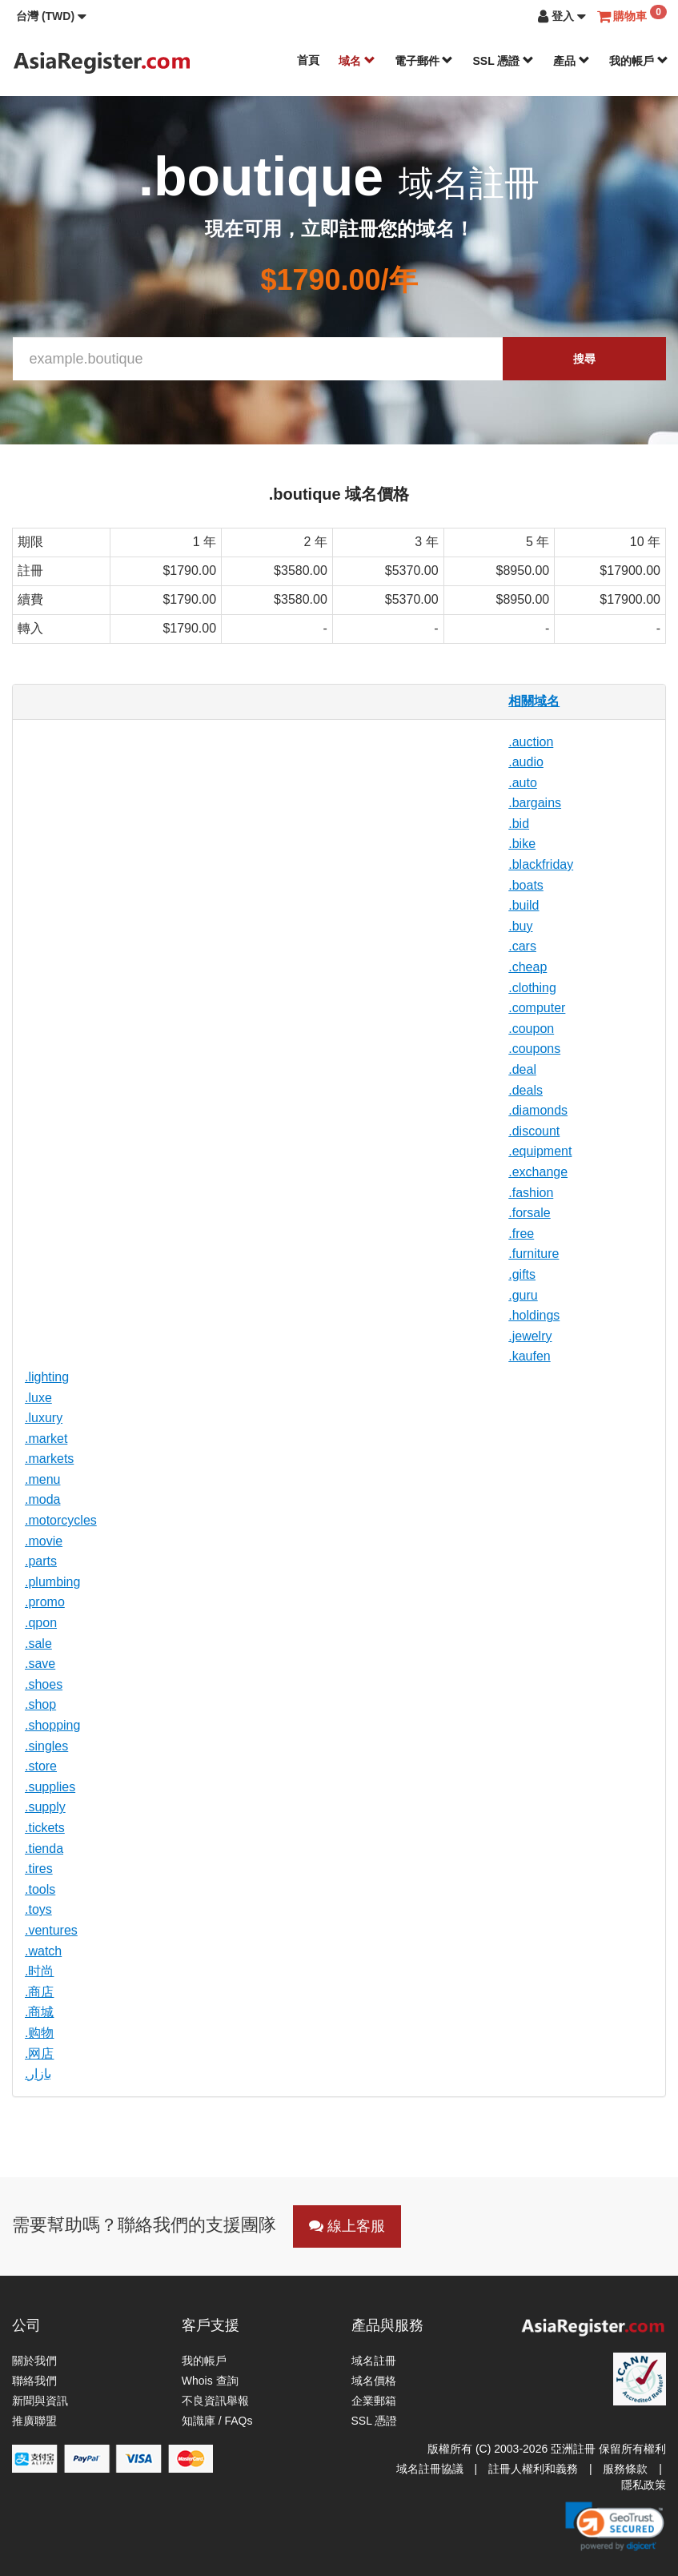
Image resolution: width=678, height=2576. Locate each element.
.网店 (39, 2053)
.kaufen (529, 1356)
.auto (522, 783)
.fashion (530, 1193)
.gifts (522, 1274)
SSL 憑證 (503, 60)
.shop (40, 1704)
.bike (522, 843)
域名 (357, 60)
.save (40, 1663)
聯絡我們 (34, 2380)
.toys (38, 1909)
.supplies (50, 1787)
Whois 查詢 (210, 2380)
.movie (43, 1541)
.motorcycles (61, 1520)
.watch (43, 1951)
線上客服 (347, 2226)
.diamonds (538, 1110)
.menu (42, 1479)
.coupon (531, 1028)
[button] (51, 16)
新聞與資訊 (40, 2400)
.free (521, 1233)
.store (41, 1766)
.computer (536, 1008)
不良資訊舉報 (215, 2400)
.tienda (44, 1848)
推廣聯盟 (34, 2420)
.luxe (38, 1398)
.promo (45, 1602)
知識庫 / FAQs (217, 2420)
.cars (522, 946)
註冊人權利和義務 (533, 2468)
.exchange (538, 1172)
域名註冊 (373, 2360)
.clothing (532, 988)
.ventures (51, 1930)
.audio (526, 762)
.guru (522, 1295)
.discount (534, 1131)
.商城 (39, 2012)
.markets (49, 1458)
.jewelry (530, 1336)
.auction (530, 742)
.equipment (540, 1151)
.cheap (527, 967)
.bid (518, 823)
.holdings (534, 1315)
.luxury (43, 1418)
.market (46, 1438)
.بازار (38, 2073)
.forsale (529, 1213)
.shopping (52, 1725)
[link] (615, 2526)
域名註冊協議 (429, 2468)
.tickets (45, 1828)
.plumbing (52, 1582)
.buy (520, 926)
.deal (522, 1069)
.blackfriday (540, 864)
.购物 (39, 2033)
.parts (41, 1561)
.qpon (41, 1623)
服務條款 (625, 2468)
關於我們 (34, 2360)
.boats (526, 885)
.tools (40, 1889)
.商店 (39, 1992)
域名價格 (373, 2380)
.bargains (534, 803)
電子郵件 (424, 60)
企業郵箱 (373, 2400)
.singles (46, 1746)
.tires (39, 1868)
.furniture (533, 1253)
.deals (525, 1090)
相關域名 (534, 701)
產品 (571, 60)
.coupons (534, 1048)
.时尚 (39, 1971)
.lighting (47, 1377)
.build (523, 905)
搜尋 (584, 358)
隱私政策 (643, 2484)
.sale (38, 1643)
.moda (42, 1499)
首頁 (308, 60)
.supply (45, 1807)
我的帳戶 (638, 60)
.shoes (43, 1684)
